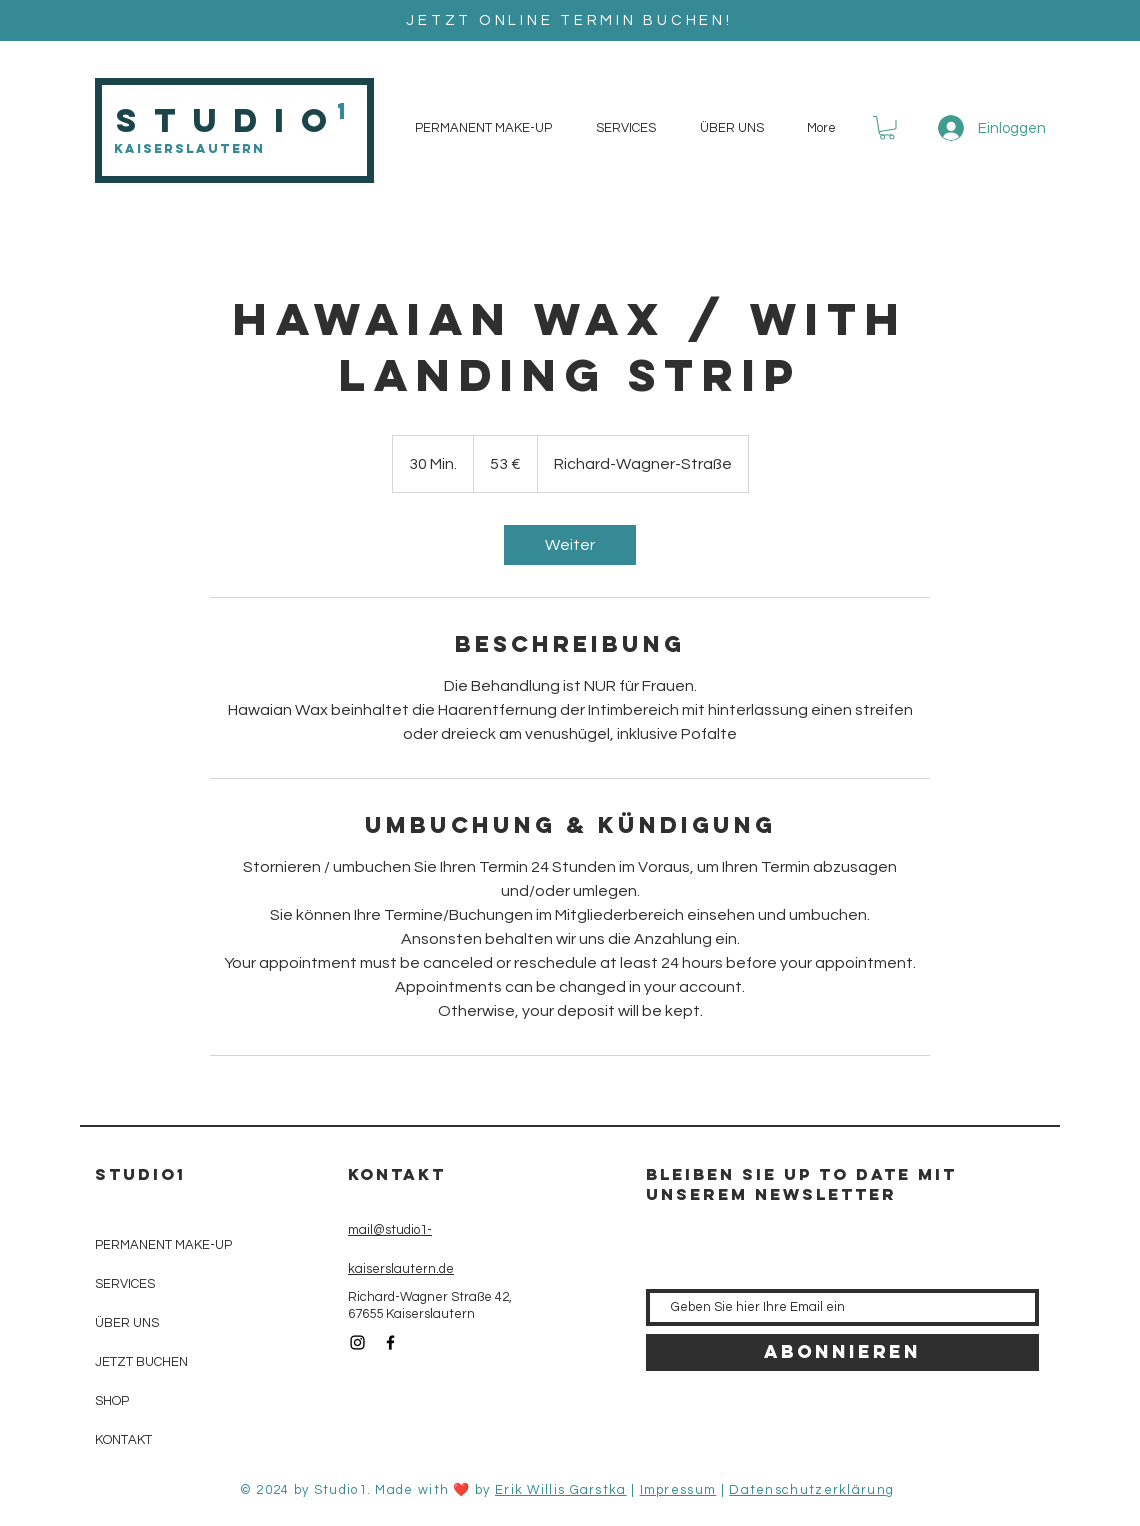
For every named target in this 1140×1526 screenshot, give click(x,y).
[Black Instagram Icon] (357, 1342)
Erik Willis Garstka (561, 1490)
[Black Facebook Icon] (390, 1342)
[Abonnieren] (842, 1352)
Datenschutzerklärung (811, 1490)
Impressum (678, 1490)
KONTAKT (123, 1440)
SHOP (112, 1401)
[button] (887, 128)
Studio (229, 120)
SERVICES (125, 1284)
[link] (570, 545)
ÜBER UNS (127, 1323)
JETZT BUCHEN (141, 1362)
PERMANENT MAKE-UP (163, 1245)
